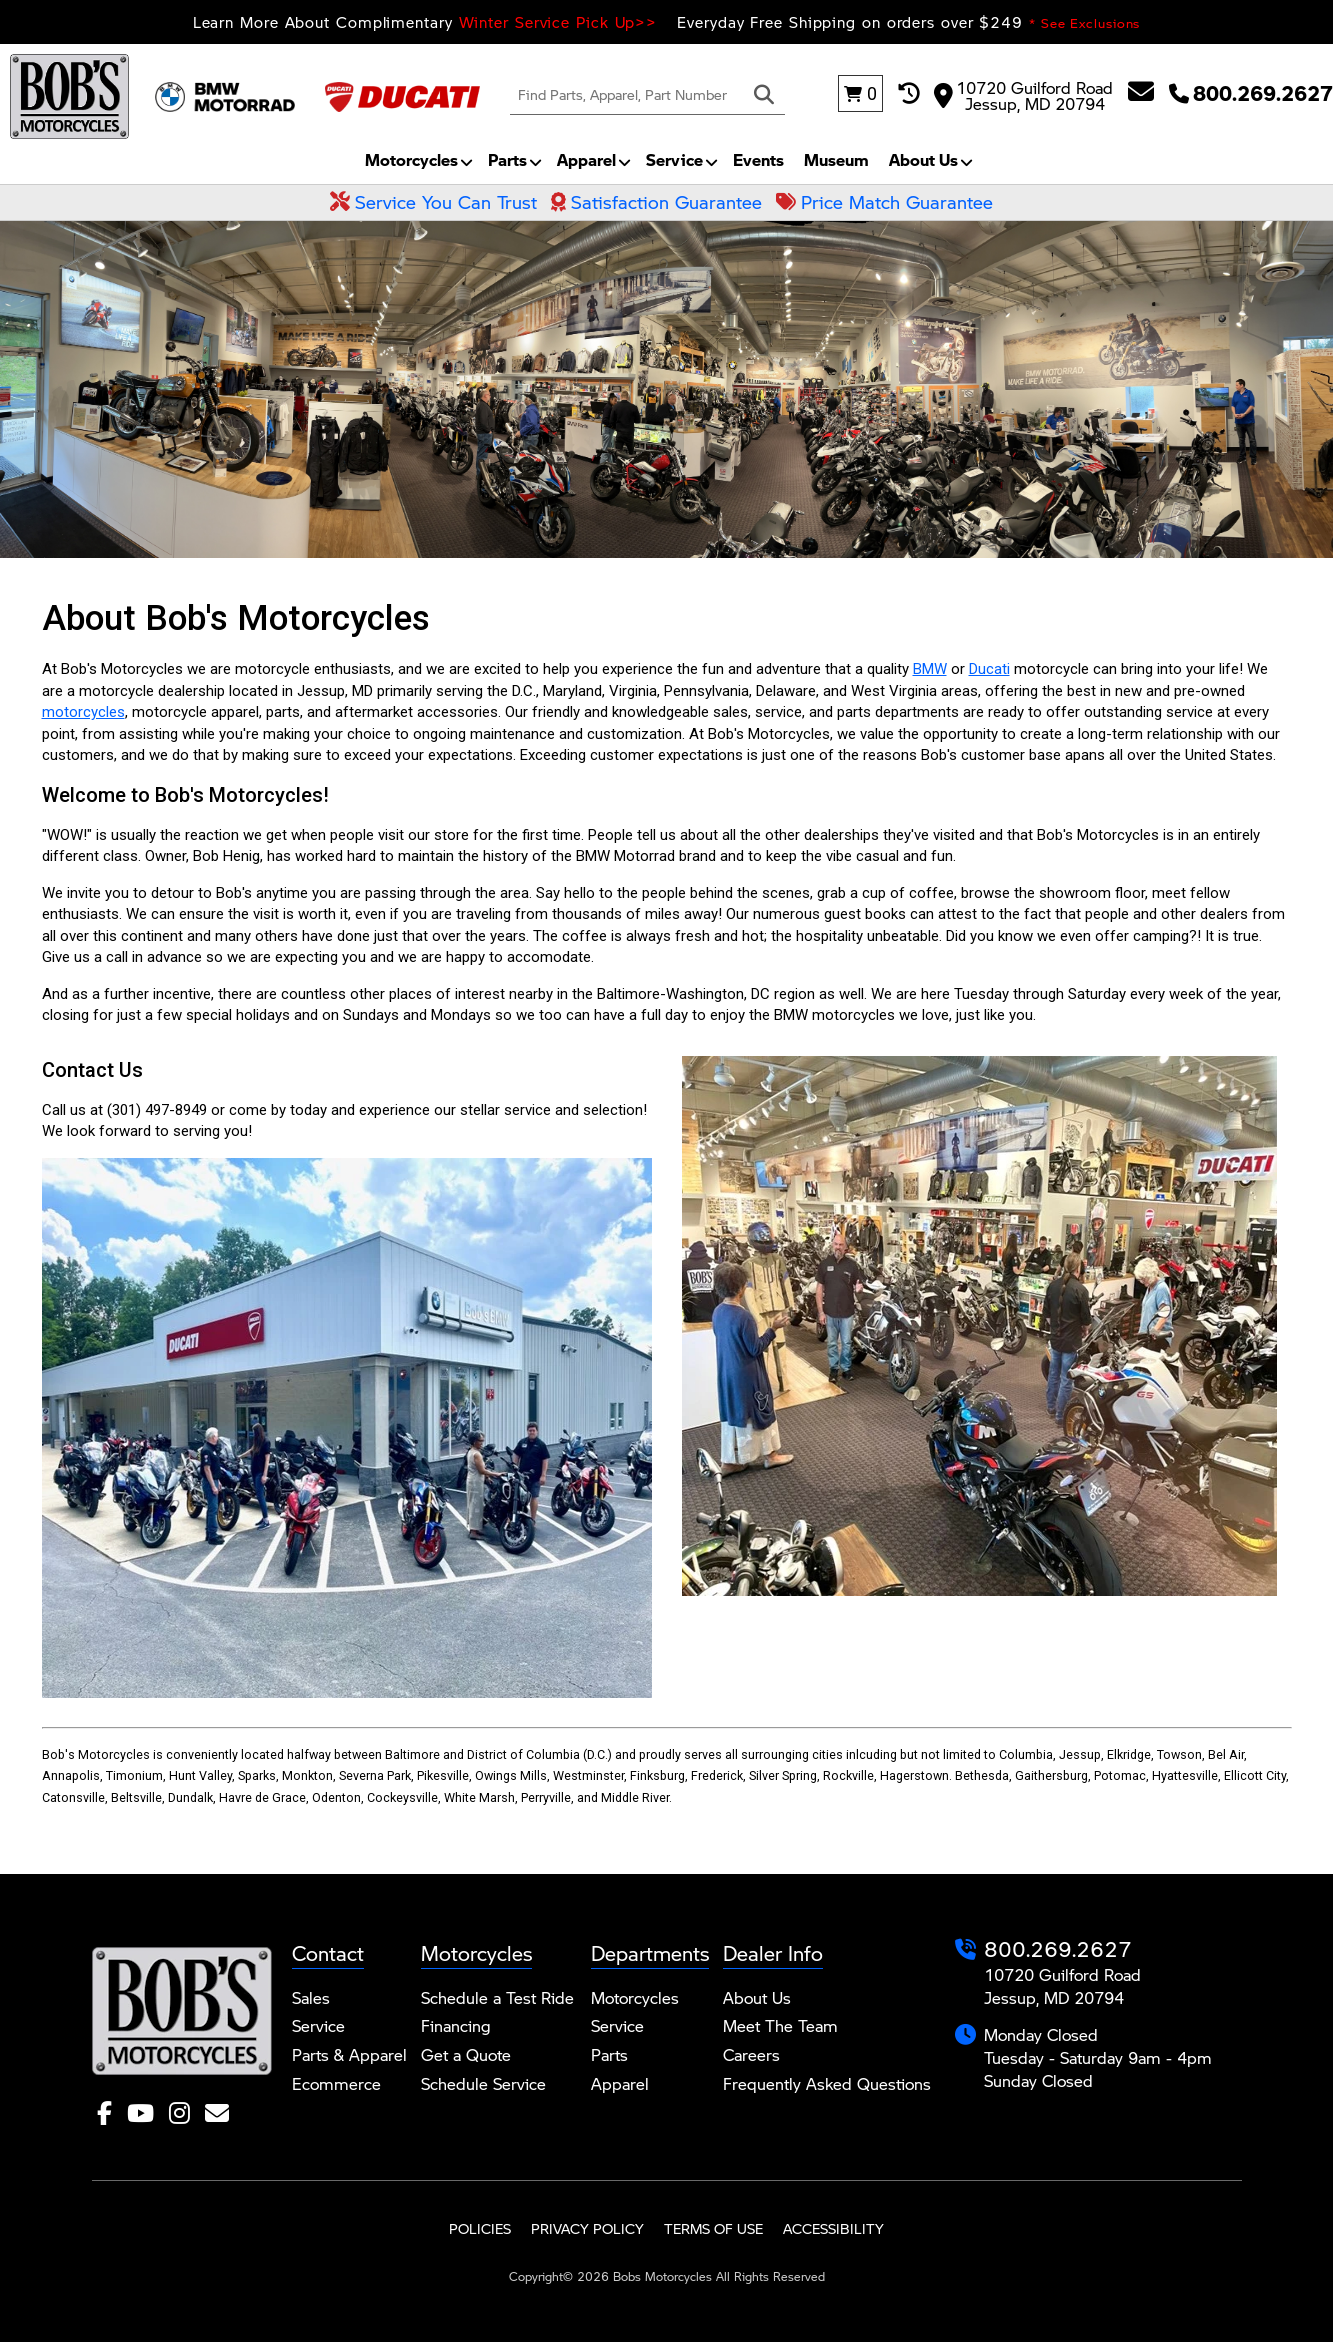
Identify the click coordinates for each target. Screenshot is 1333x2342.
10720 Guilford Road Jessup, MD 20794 (1023, 94)
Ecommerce (336, 2083)
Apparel (586, 159)
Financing (456, 2025)
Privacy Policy (587, 2228)
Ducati (989, 669)
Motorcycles (411, 159)
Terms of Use (713, 2228)
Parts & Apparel (349, 2054)
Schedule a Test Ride (497, 1997)
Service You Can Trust (433, 202)
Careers (751, 2054)
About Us (923, 159)
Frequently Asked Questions (827, 2083)
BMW (930, 669)
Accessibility (833, 2228)
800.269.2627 (1058, 1948)
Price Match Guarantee (884, 202)
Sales (311, 1997)
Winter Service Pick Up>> (558, 21)
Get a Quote (466, 2054)
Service (674, 159)
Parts (507, 159)
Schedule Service (483, 2083)
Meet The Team (780, 2025)
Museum (836, 159)
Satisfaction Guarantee (656, 202)
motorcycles (83, 712)
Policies (480, 2228)
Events (758, 159)
